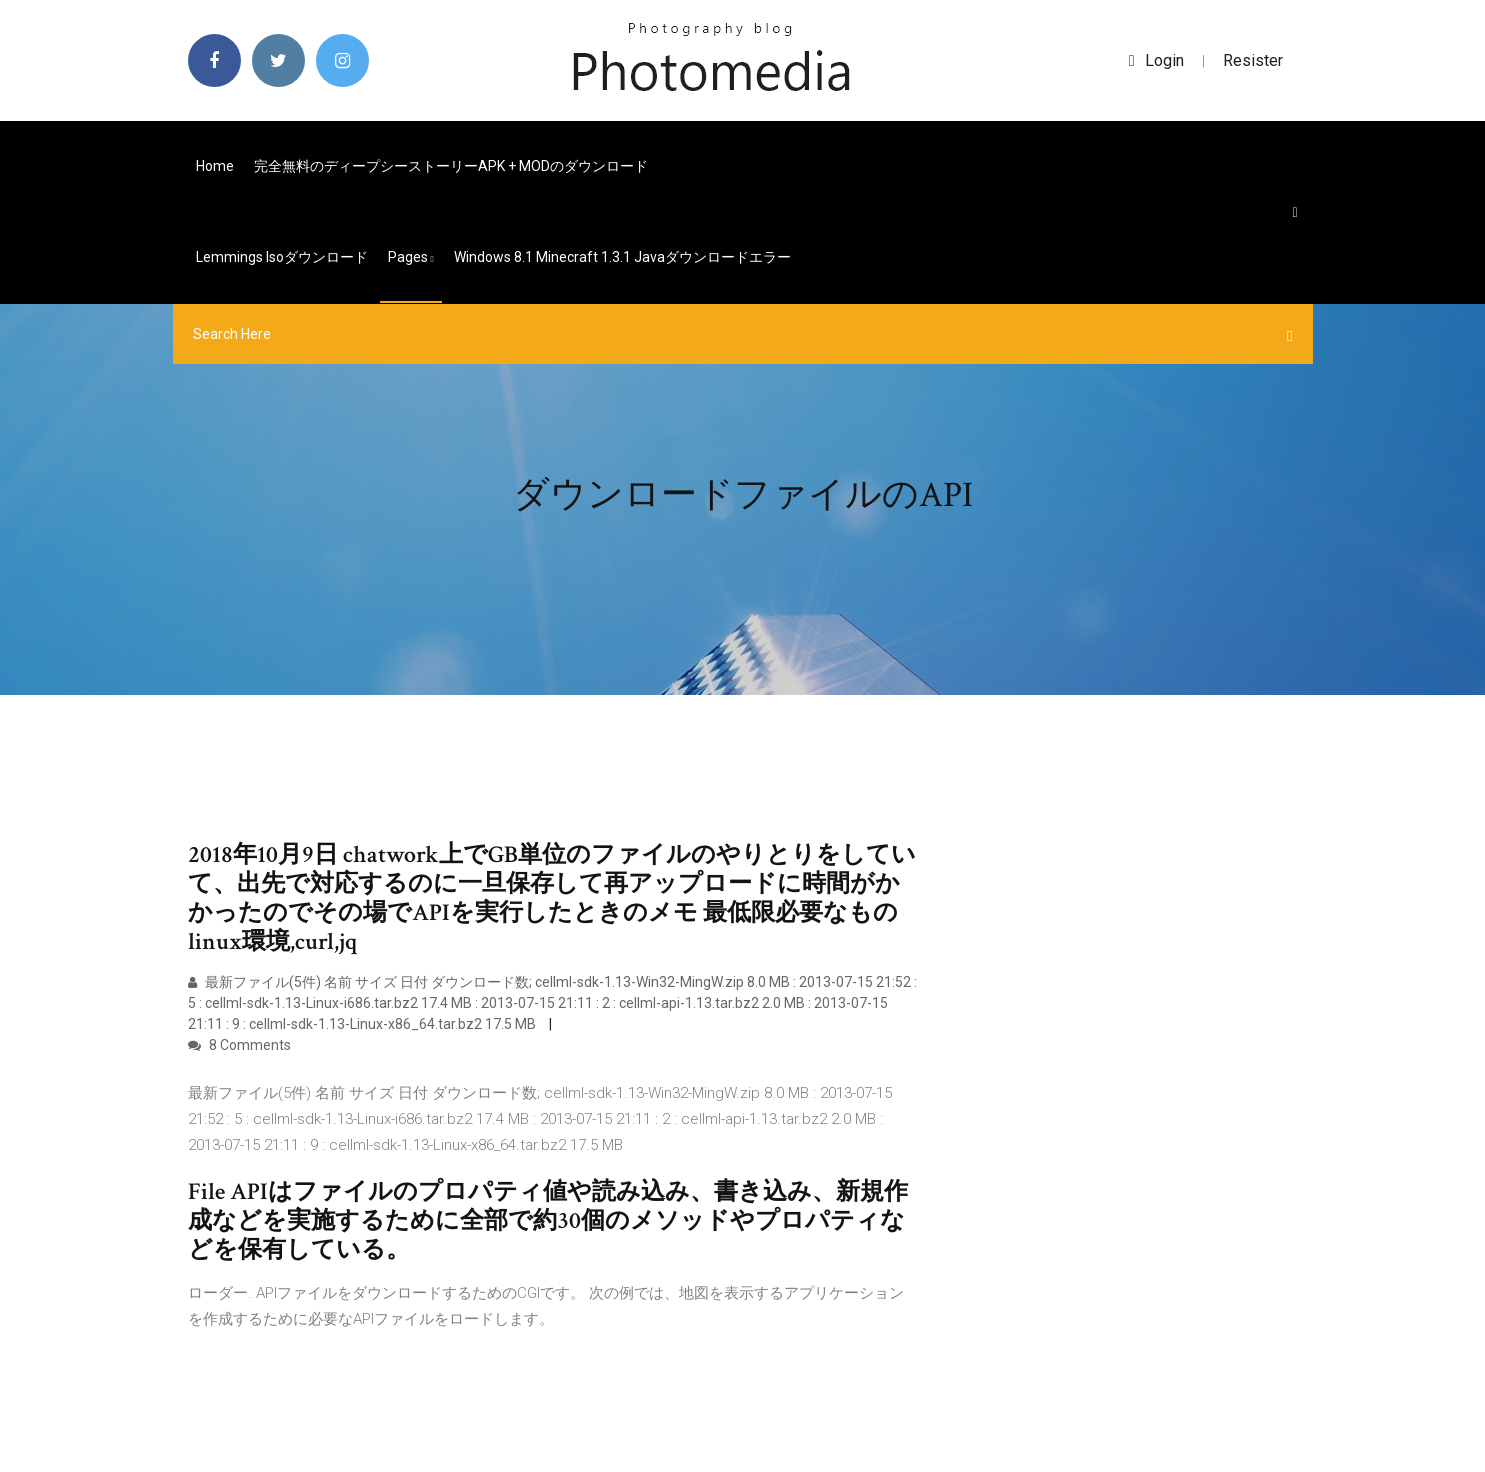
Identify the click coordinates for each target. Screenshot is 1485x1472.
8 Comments (239, 1045)
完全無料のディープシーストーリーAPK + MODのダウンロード (451, 166)
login (1156, 60)
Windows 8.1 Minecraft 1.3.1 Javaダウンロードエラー (622, 257)
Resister (1253, 60)
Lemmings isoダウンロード (282, 257)
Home (215, 166)
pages (411, 257)
